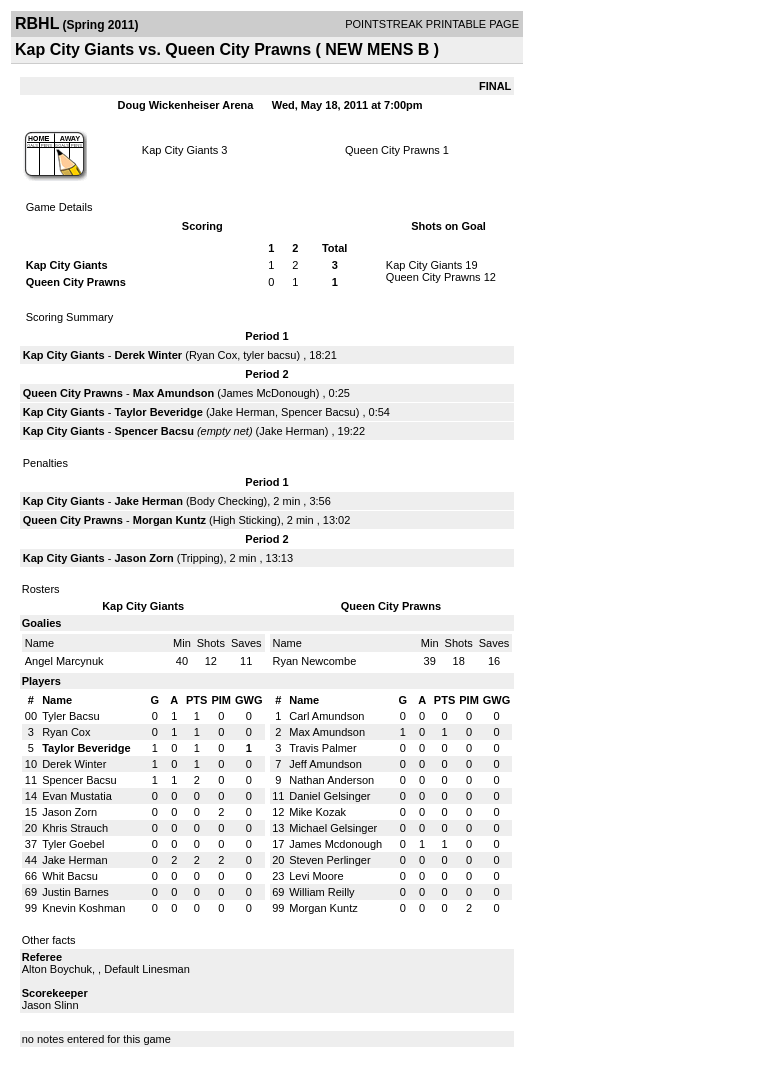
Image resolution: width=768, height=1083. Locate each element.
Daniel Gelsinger (329, 796)
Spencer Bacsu (318, 412)
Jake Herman (242, 412)
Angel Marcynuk (64, 661)
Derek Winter (148, 355)
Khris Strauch (75, 828)
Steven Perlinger (329, 860)
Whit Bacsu (70, 876)
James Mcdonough (335, 844)
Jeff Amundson (325, 764)
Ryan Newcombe (315, 661)
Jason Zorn (143, 558)
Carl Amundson (326, 716)
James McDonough (268, 393)
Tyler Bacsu (70, 716)
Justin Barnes (75, 892)
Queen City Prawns (392, 150)
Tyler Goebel (73, 844)
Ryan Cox (213, 355)
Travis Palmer (322, 748)
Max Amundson (174, 393)
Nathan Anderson (331, 780)
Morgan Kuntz (169, 520)
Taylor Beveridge (158, 412)
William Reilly (321, 892)
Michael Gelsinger (333, 828)
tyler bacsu (269, 355)
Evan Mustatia (77, 796)
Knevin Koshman (83, 908)
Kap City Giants (180, 150)
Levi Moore (316, 876)
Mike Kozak (317, 812)
